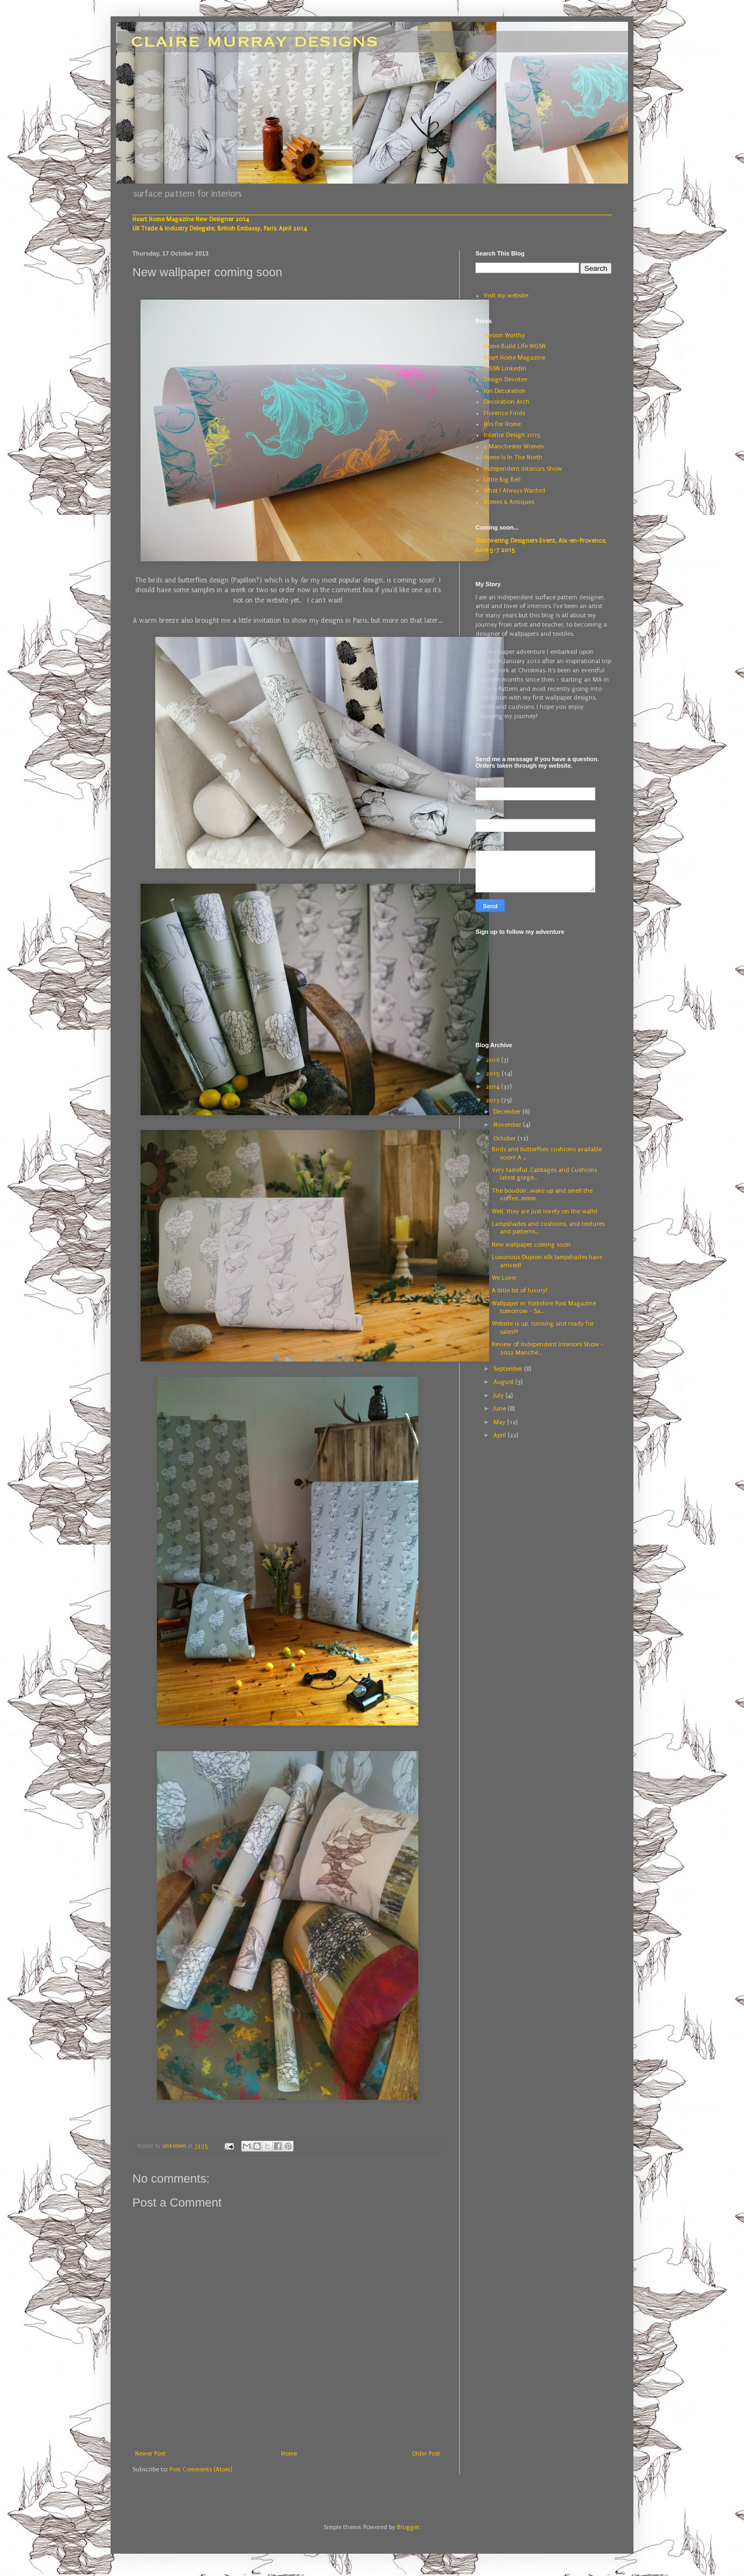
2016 (493, 1060)
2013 (493, 1100)
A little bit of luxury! (519, 1290)
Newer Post (150, 2453)
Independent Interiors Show (523, 468)
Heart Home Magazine (514, 357)
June (500, 1408)
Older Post (426, 2453)
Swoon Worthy (504, 335)
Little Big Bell (502, 479)
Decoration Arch (506, 401)
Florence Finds (504, 413)
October (505, 1138)
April (500, 1435)
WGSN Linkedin (505, 368)
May (500, 1422)
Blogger (408, 2527)
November (508, 1124)
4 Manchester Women (514, 446)
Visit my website (506, 295)
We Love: (504, 1277)
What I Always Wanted (514, 490)
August (504, 1382)
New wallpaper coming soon (531, 1244)
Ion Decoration (505, 390)
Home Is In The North (513, 457)
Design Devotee (505, 379)
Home (289, 2453)
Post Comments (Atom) (200, 2469)
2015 (494, 1073)
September (508, 1368)
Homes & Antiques (509, 502)
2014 (493, 1086)
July (499, 1395)
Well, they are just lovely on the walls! (544, 1211)
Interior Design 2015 (512, 435)
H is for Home (502, 424)
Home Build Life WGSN (515, 346)
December (507, 1111)
